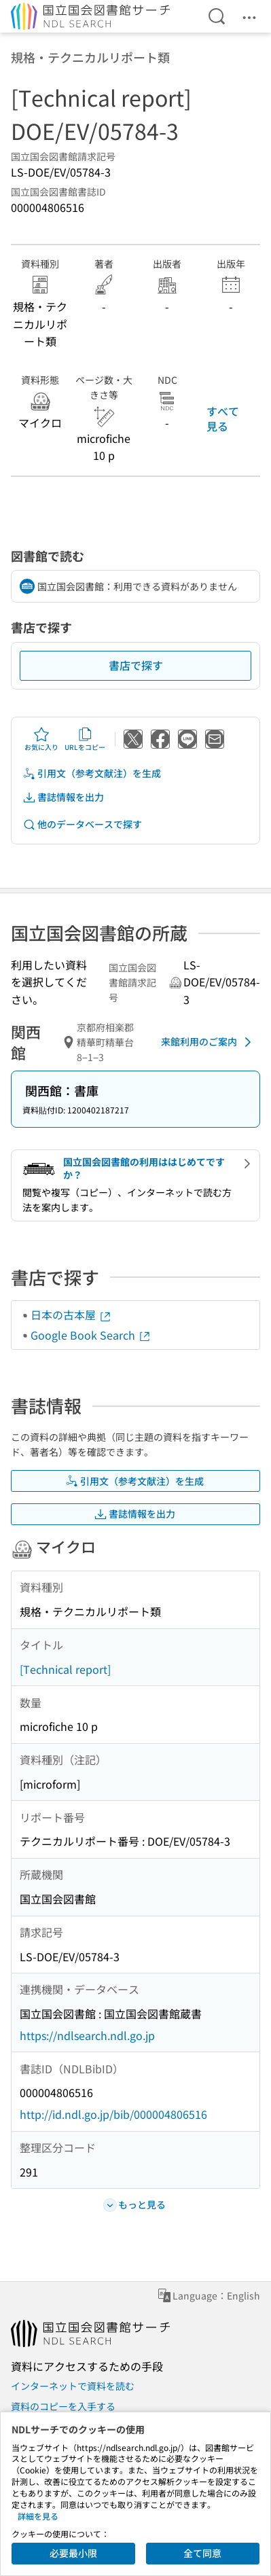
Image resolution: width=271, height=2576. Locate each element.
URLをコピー (85, 739)
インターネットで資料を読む (72, 2386)
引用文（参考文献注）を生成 (91, 773)
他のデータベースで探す (82, 824)
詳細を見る (38, 2516)
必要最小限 (73, 2553)
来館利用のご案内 (208, 1042)
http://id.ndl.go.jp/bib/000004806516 (113, 2114)
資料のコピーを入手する (63, 2406)
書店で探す (136, 665)
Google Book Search (91, 1335)
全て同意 (202, 2553)
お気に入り (41, 739)
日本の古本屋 (71, 1314)
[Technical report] (65, 1669)
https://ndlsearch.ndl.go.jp (87, 2035)
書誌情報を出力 (63, 797)
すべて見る (222, 418)
